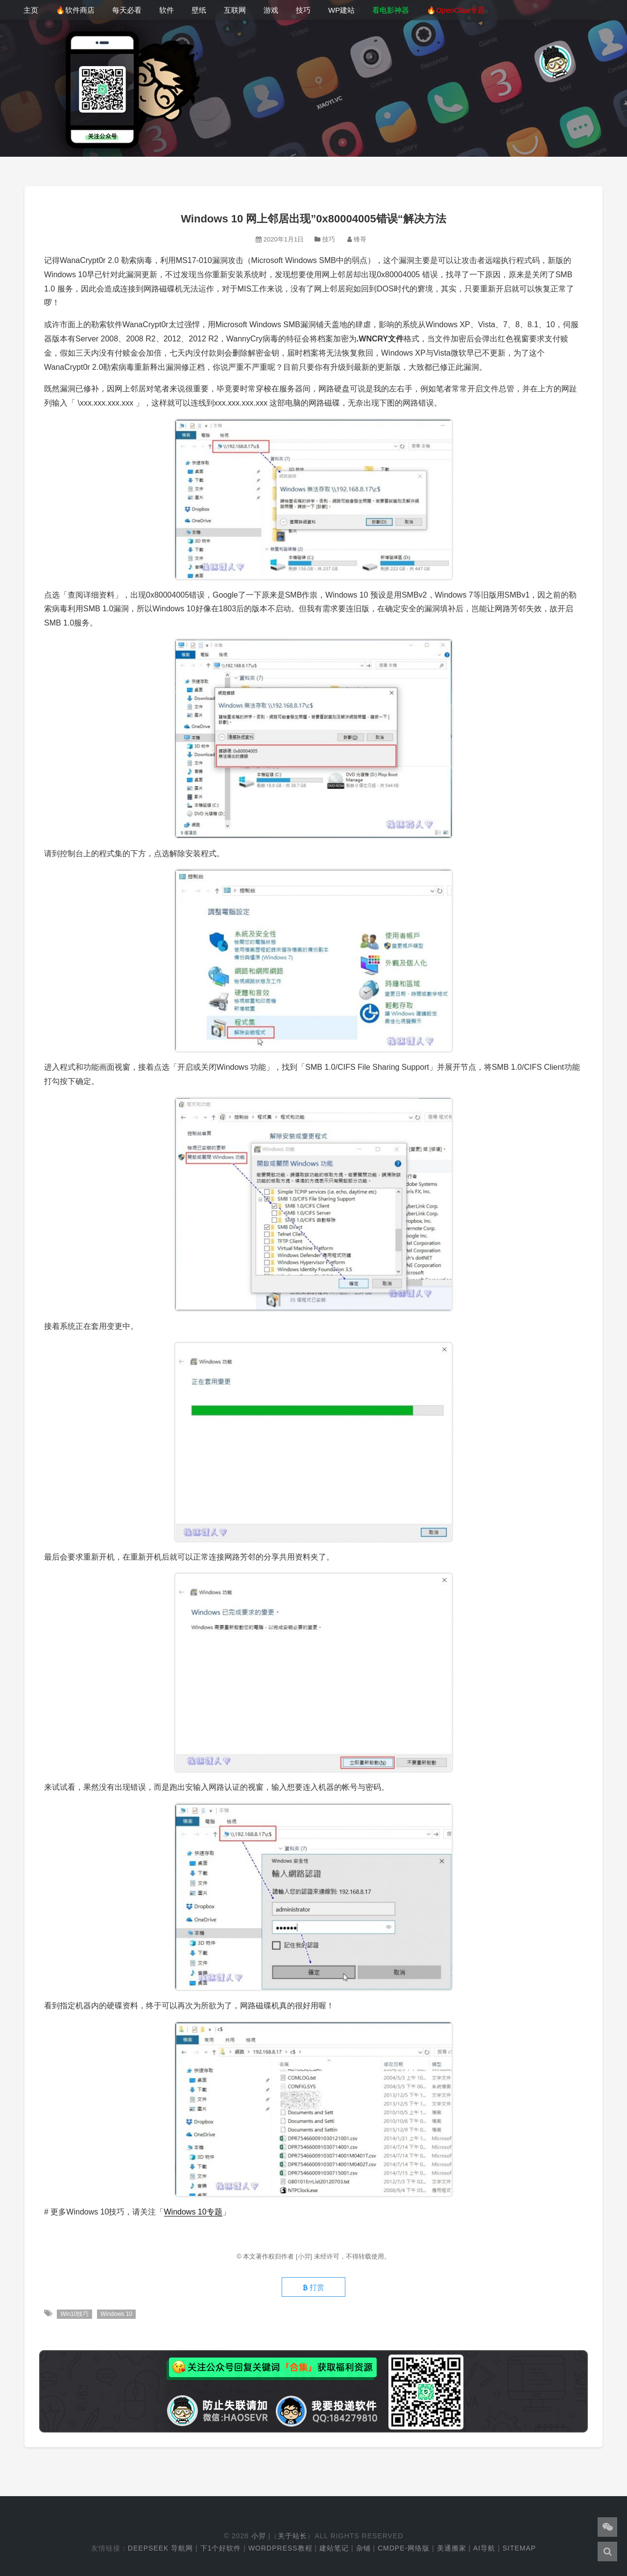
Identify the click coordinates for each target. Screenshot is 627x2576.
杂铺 (363, 2548)
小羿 (258, 2536)
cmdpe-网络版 (404, 2548)
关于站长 (292, 2536)
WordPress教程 (280, 2548)
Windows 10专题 (193, 2212)
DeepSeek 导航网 (160, 2548)
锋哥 (360, 239)
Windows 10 (116, 2314)
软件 (166, 10)
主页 (31, 10)
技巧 (303, 10)
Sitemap (519, 2548)
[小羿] (305, 2256)
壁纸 (199, 10)
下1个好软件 (220, 2548)
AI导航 (484, 2548)
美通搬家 (451, 2548)
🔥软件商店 (75, 10)
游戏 (271, 10)
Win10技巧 (74, 2314)
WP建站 (341, 10)
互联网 (235, 10)
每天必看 (127, 10)
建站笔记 (334, 2548)
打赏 (313, 2287)
